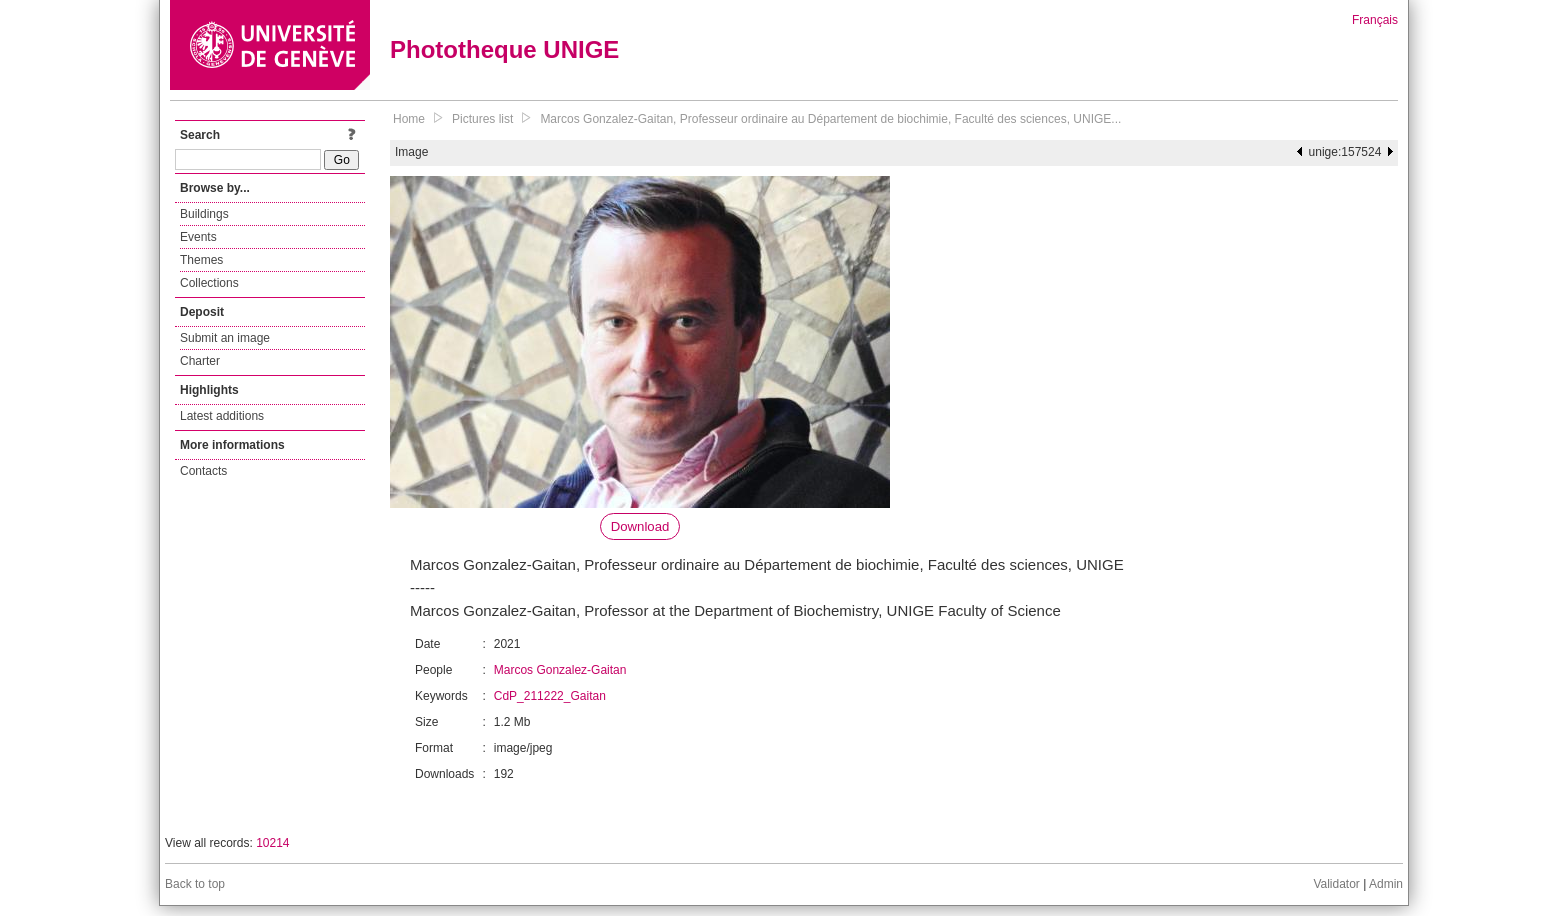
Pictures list (482, 119)
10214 (272, 843)
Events (198, 237)
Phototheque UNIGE (504, 49)
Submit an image (225, 338)
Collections (209, 283)
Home (409, 119)
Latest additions (222, 416)
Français (1375, 20)
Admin (1386, 884)
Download (640, 526)
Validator (1336, 884)
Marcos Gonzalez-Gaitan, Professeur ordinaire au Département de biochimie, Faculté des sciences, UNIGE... (830, 119)
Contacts (203, 471)
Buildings (204, 214)
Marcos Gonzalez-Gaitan (560, 670)
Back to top (195, 884)
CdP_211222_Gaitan (550, 696)
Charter (200, 361)
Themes (201, 260)
